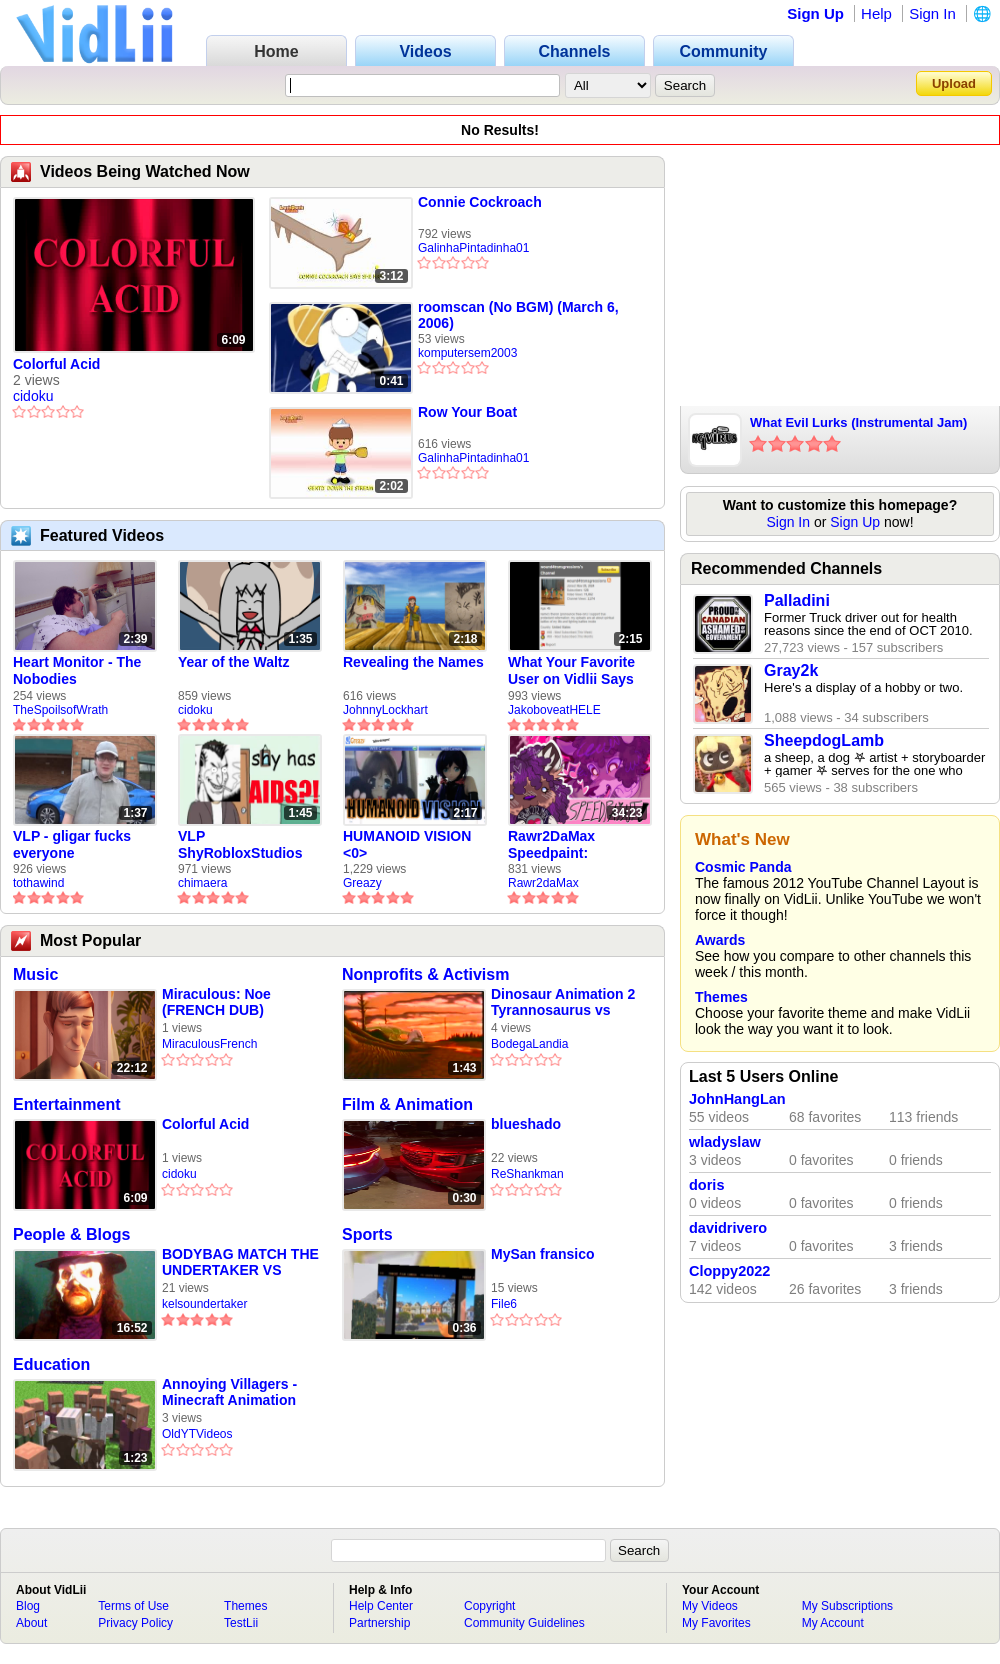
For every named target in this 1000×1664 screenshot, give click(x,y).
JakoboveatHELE (554, 710)
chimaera (202, 883)
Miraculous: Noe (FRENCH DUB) (216, 1002)
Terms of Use (133, 1606)
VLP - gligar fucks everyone (72, 844)
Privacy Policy (135, 1623)
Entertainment (67, 1104)
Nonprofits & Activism (425, 974)
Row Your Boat (467, 412)
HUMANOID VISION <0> (407, 844)
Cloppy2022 (729, 1271)
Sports (367, 1234)
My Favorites (716, 1623)
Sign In (932, 13)
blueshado (526, 1124)
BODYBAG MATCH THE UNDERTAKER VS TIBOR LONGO (240, 1262)
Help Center (381, 1606)
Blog (28, 1606)
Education (51, 1364)
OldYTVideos (197, 1434)
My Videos (710, 1606)
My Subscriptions (847, 1606)
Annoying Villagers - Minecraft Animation (229, 1392)
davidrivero (728, 1228)
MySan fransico (542, 1254)
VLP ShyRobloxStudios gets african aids (240, 845)
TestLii (241, 1623)
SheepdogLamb (824, 740)
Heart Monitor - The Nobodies (77, 670)
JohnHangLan (737, 1099)
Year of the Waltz (234, 662)
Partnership (379, 1623)
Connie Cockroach (480, 202)
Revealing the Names (413, 662)
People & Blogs (71, 1234)
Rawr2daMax (543, 883)
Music (35, 974)
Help (876, 13)
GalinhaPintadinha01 (473, 248)
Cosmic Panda (743, 867)
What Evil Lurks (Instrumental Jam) (858, 422)
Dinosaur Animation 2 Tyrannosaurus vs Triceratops (563, 1002)
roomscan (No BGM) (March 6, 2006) (518, 315)
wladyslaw (725, 1142)
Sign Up (815, 13)
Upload (954, 83)
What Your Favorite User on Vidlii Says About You (571, 671)
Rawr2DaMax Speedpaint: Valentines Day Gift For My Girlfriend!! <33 (571, 845)
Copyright (489, 1606)
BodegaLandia (529, 1044)
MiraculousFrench (209, 1044)
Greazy (362, 883)
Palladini (797, 600)
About (31, 1623)
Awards (720, 940)
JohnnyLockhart (385, 710)
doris (706, 1185)
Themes (721, 997)
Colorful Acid (56, 364)
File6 (504, 1304)
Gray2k (791, 670)
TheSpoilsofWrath (60, 710)
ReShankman (527, 1174)
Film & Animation (407, 1104)
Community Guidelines (524, 1623)
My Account (833, 1623)
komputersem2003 (467, 353)
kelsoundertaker (204, 1304)
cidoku (33, 396)
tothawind (38, 883)
